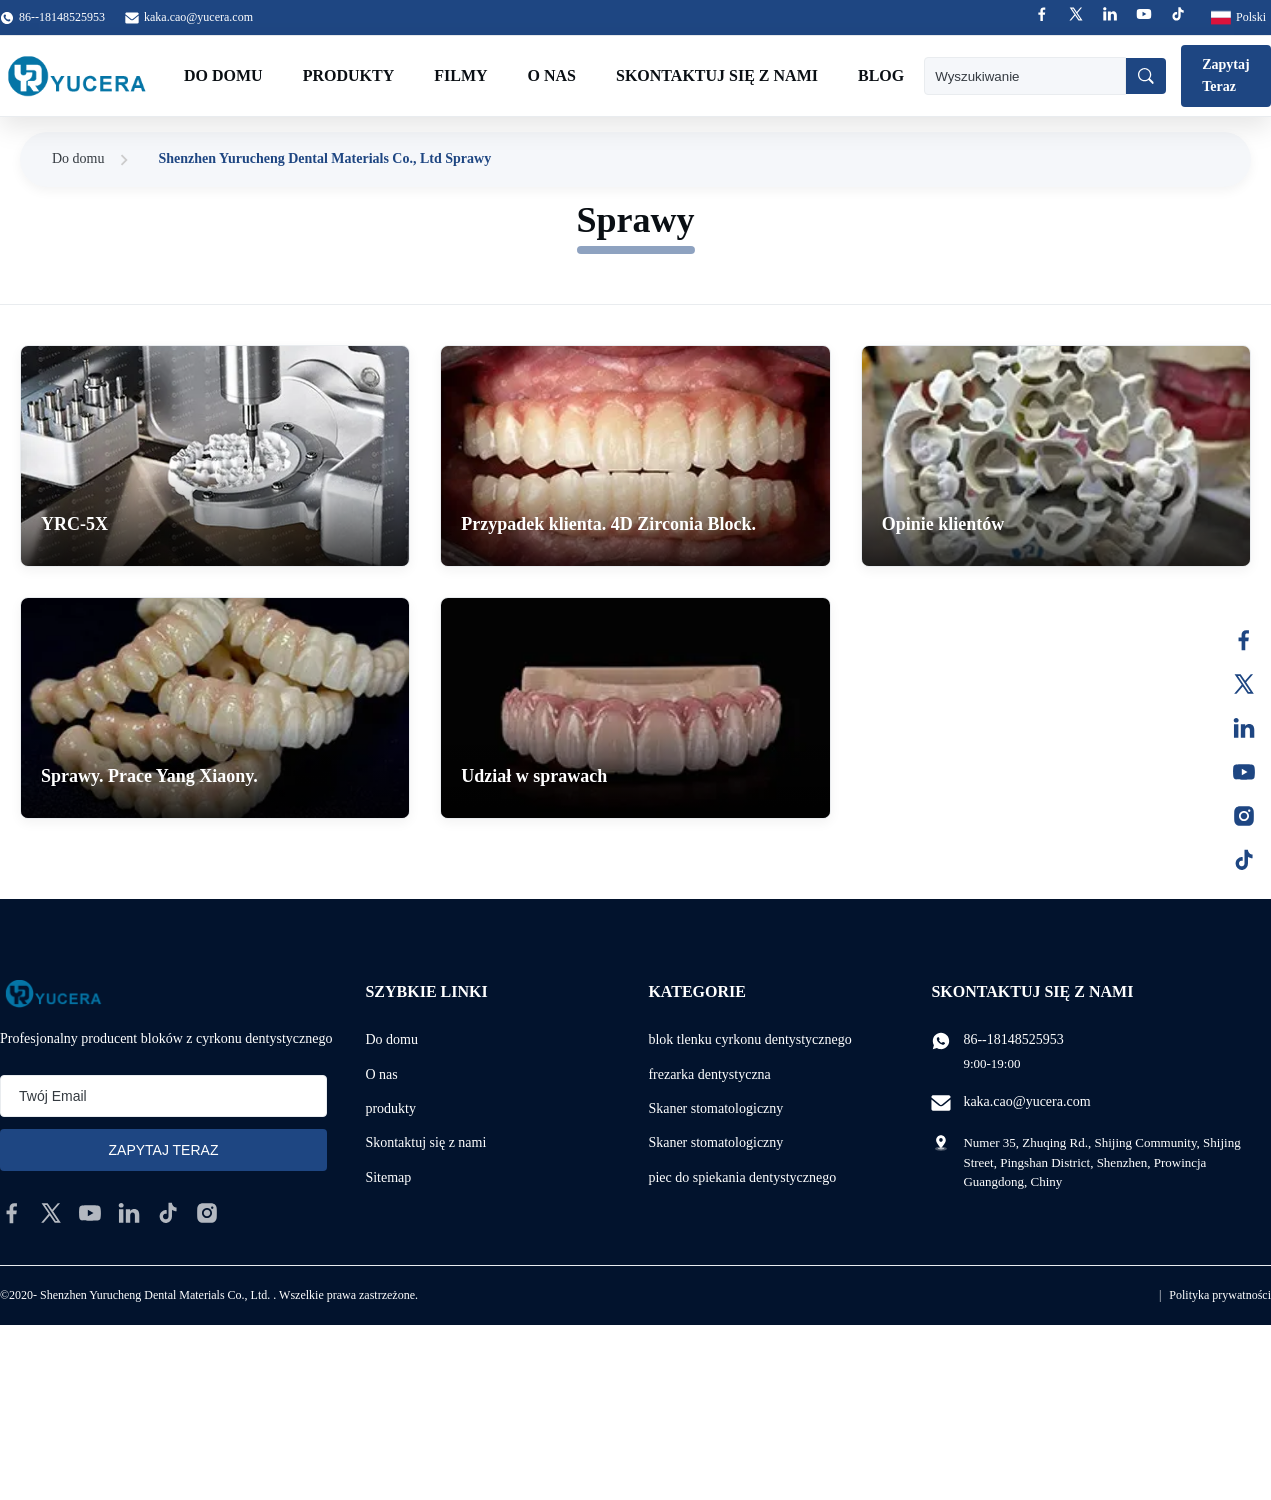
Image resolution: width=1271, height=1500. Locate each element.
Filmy (460, 75)
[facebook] (12, 1213)
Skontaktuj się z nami (717, 75)
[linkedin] (129, 1213)
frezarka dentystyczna (709, 1074)
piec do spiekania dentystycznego (742, 1177)
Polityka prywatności (1220, 1295)
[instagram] (207, 1213)
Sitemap (388, 1177)
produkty (390, 1108)
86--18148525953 (1013, 1039)
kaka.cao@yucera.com (198, 17)
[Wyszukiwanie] (1146, 76)
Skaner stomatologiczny (715, 1108)
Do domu (223, 75)
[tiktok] (168, 1213)
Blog (881, 75)
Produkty (349, 75)
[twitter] (51, 1213)
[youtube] (90, 1213)
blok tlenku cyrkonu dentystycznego (749, 1039)
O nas (552, 75)
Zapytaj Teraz (1225, 75)
